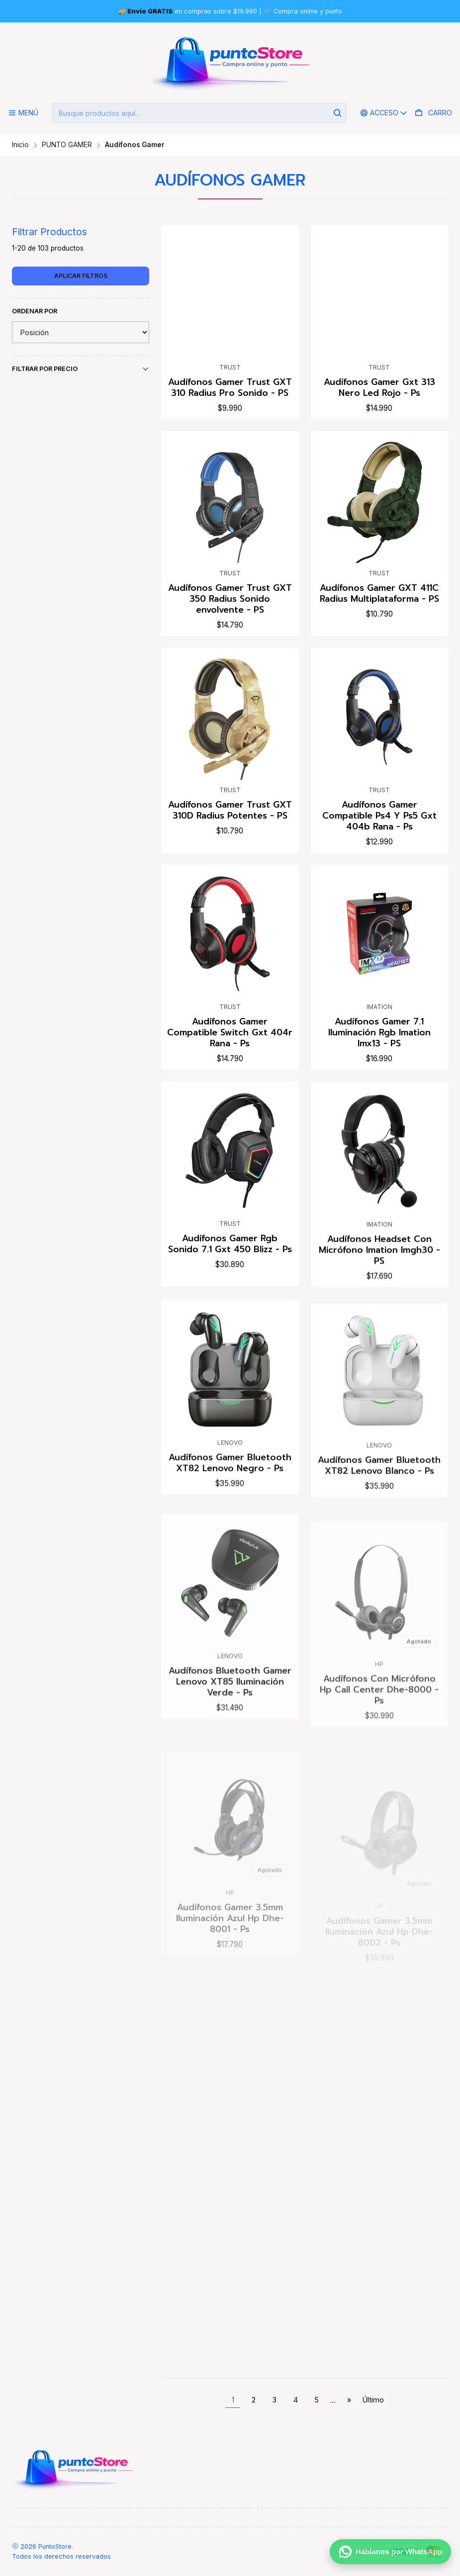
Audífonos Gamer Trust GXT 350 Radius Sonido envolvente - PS (230, 628)
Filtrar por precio (80, 369)
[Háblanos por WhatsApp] (390, 2554)
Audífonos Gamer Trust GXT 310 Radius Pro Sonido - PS (230, 387)
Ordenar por (34, 311)
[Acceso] (384, 113)
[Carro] (433, 113)
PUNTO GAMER (67, 145)
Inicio (20, 145)
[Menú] (23, 113)
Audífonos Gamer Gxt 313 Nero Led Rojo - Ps (379, 387)
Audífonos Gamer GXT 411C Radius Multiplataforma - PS (379, 636)
